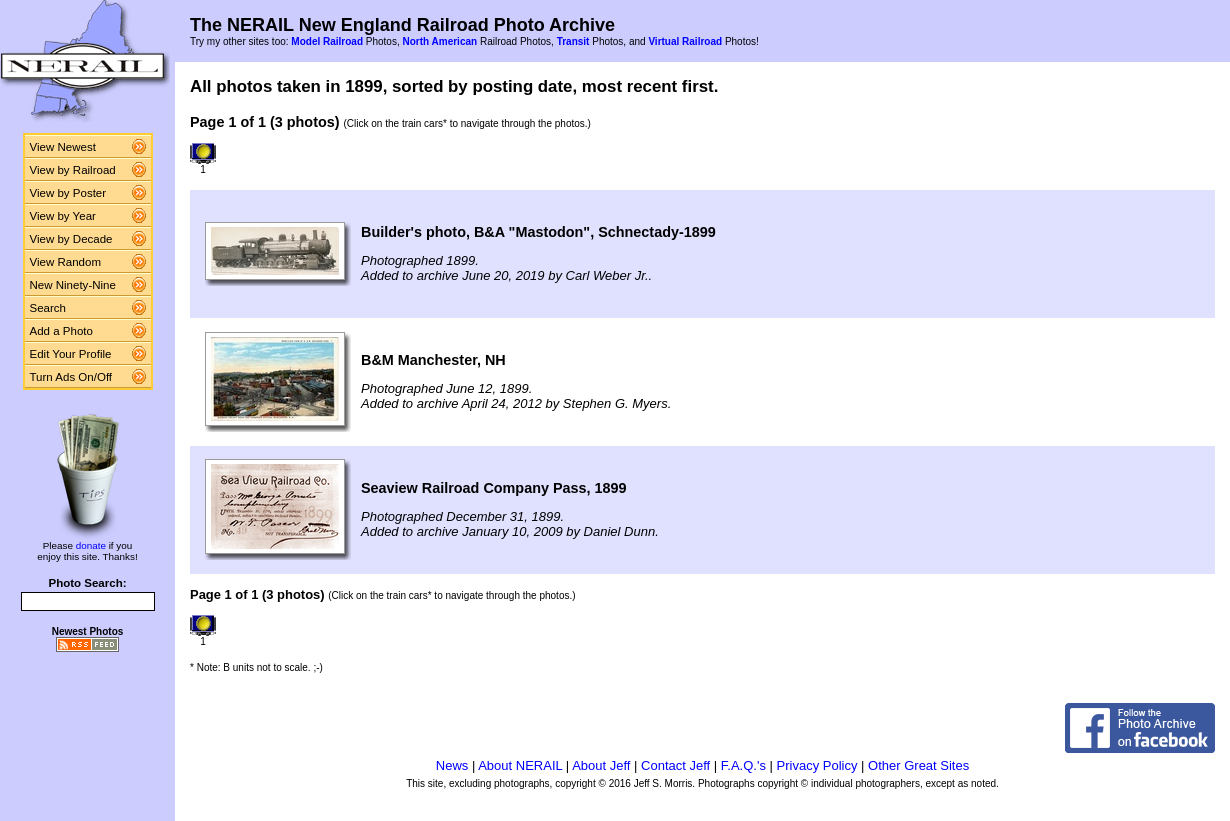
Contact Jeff (675, 765)
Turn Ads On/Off (71, 377)
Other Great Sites (918, 765)
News (452, 765)
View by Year (63, 216)
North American (439, 41)
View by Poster (68, 193)
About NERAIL (520, 765)
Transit (573, 41)
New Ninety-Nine (73, 285)
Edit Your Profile (71, 354)
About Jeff (601, 765)
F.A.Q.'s (743, 765)
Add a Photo (61, 331)
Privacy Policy (817, 765)
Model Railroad (327, 41)
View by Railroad (73, 170)
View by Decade (71, 239)
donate (91, 545)
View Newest (63, 147)
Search (48, 308)
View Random (65, 262)
